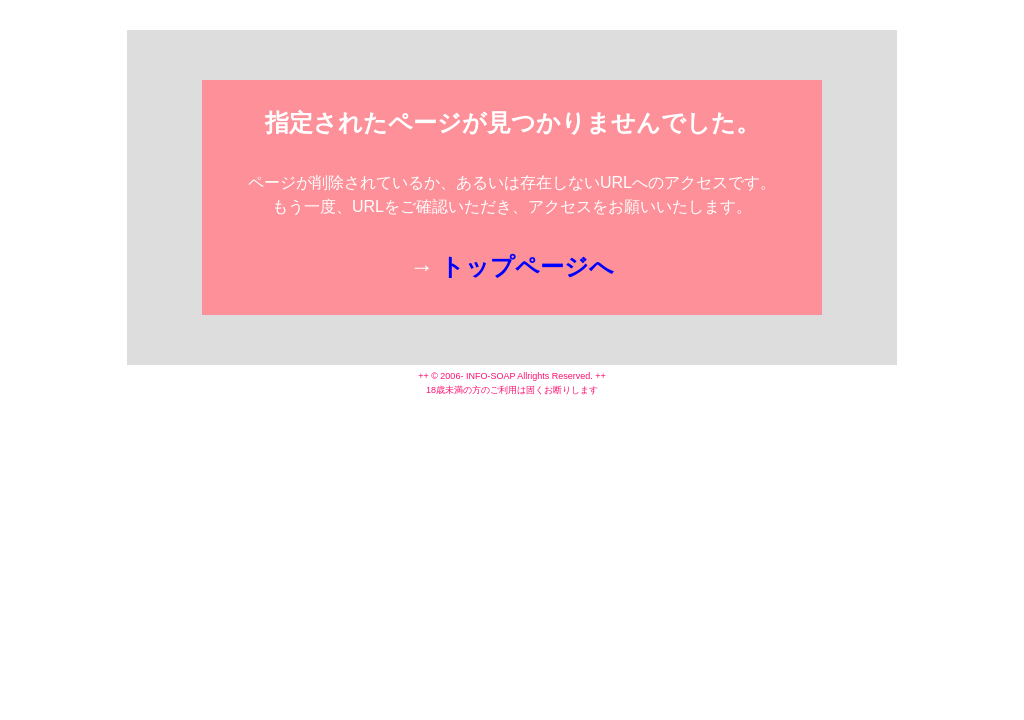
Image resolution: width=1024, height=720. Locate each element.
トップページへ (527, 266)
